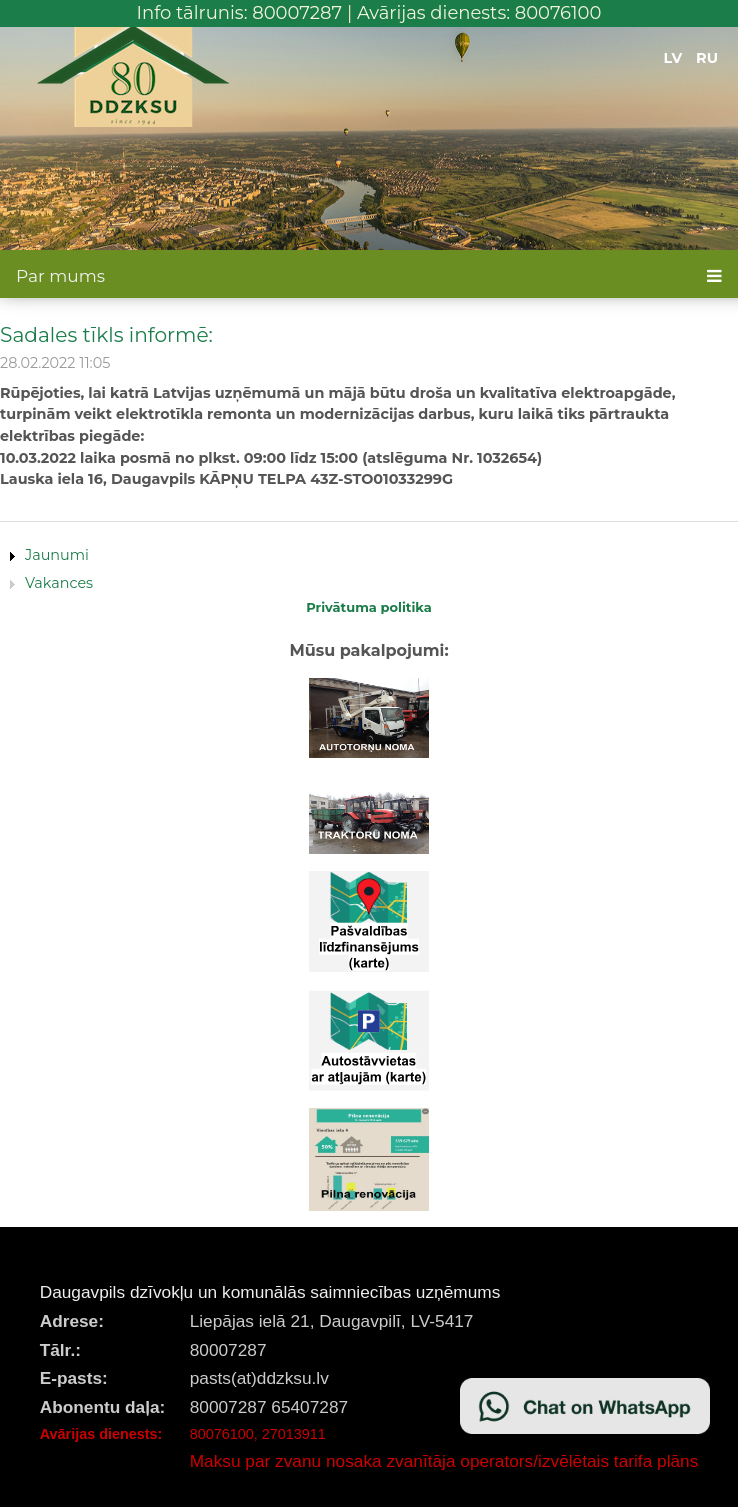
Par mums (60, 276)
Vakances (59, 583)
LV (673, 58)
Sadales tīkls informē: (106, 334)
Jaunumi (57, 555)
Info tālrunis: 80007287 (240, 13)
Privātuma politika (369, 607)
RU (707, 58)
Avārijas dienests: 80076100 (479, 13)
